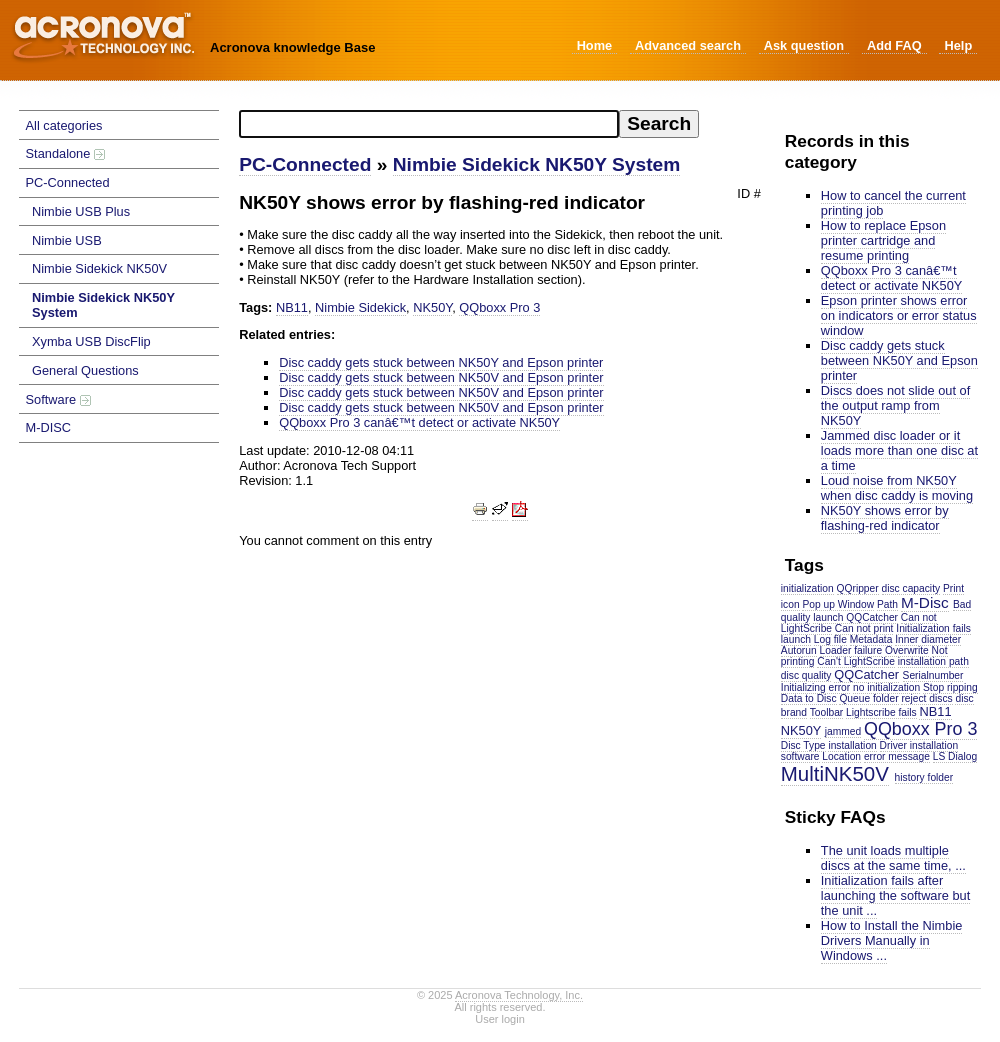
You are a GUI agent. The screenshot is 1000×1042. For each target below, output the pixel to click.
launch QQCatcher (855, 617)
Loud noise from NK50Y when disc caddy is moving (897, 488)
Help (958, 45)
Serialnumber (933, 675)
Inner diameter (928, 639)
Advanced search (688, 45)
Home (595, 45)
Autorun (799, 650)
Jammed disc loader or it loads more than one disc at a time (899, 450)
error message (897, 756)
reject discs (926, 698)
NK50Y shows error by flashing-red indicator (885, 518)
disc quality (806, 675)
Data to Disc (809, 698)
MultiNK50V (835, 773)
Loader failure (851, 650)
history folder (924, 777)
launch (796, 639)
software (800, 756)
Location (841, 756)
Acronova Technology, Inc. (519, 995)
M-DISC (49, 427)
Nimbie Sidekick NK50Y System (103, 305)
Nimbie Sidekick (360, 307)
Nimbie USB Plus (81, 211)
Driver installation (919, 745)
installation (852, 745)
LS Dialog (955, 756)
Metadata (871, 639)
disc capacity (911, 588)
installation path (933, 661)
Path (887, 604)
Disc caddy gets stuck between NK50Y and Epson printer (899, 360)
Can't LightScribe (856, 661)
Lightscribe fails (881, 712)
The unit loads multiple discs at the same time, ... (893, 858)
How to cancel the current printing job (893, 203)
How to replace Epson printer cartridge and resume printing (883, 240)
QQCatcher (866, 674)
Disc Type (803, 745)
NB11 (935, 711)
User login (500, 1019)
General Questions (85, 370)
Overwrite (907, 650)
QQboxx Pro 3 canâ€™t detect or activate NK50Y (892, 278)
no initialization (886, 687)
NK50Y (801, 730)
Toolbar (827, 712)
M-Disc (925, 602)
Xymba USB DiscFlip (91, 341)
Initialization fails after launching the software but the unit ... (895, 895)
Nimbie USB (67, 240)
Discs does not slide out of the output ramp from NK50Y (895, 405)
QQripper (858, 588)
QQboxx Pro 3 (920, 729)
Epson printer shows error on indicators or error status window (899, 315)
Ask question (804, 45)
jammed (843, 731)
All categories (64, 125)
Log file (830, 639)
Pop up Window (838, 604)
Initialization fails (933, 628)
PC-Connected (68, 182)
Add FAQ (894, 45)
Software (58, 399)
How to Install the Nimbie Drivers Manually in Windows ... (892, 940)
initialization (807, 588)
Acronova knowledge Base (292, 47)
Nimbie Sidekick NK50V (99, 268)
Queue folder (868, 698)
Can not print (864, 628)
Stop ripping (950, 687)
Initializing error (815, 687)
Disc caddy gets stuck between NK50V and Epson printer (441, 377)
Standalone (65, 153)
